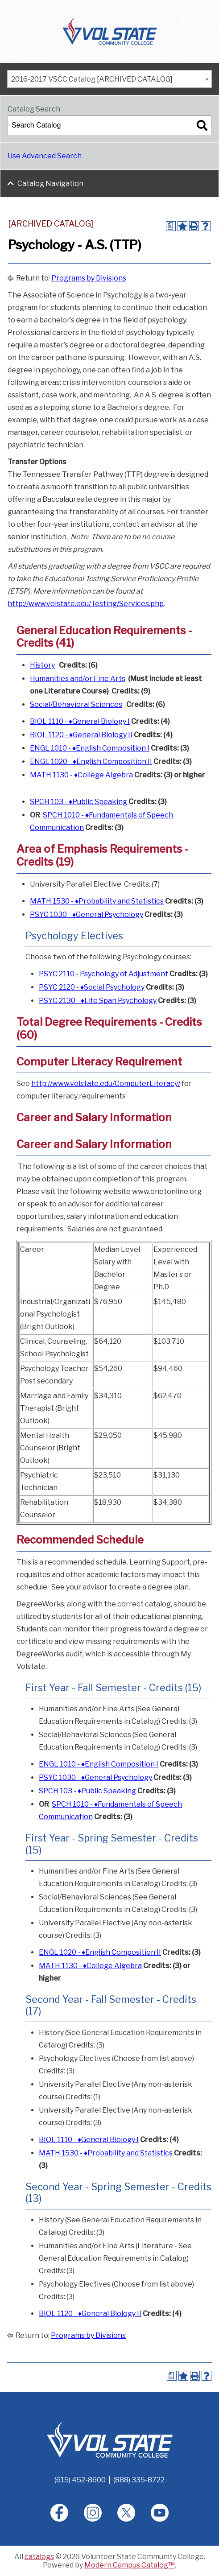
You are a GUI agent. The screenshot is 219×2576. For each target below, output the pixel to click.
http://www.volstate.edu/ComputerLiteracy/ (105, 1083)
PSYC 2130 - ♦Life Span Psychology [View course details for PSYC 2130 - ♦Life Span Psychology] (98, 1000)
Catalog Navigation (50, 183)
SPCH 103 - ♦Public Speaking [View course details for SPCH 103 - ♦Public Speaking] (78, 801)
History (42, 665)
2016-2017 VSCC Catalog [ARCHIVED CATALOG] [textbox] (92, 79)
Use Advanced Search (45, 156)
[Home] (110, 2439)
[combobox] (109, 79)
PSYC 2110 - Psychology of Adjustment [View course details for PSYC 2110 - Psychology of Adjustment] (103, 974)
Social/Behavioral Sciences (76, 704)
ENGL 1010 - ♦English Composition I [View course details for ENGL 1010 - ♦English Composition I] (89, 748)
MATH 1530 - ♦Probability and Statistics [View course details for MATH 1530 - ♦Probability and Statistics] (97, 901)
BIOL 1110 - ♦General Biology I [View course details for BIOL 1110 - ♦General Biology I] (80, 721)
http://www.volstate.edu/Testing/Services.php (86, 603)
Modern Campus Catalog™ (129, 2565)
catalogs (39, 2556)
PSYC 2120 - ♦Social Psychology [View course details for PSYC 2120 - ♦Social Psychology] (92, 987)
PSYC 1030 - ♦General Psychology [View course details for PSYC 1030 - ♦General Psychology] (86, 914)
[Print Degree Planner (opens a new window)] (171, 226)
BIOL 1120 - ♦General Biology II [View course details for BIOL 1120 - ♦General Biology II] (81, 735)
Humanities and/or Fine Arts (77, 678)
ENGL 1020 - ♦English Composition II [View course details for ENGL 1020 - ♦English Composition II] (91, 761)
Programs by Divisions (88, 278)
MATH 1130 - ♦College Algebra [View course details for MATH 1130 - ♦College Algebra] (81, 775)
